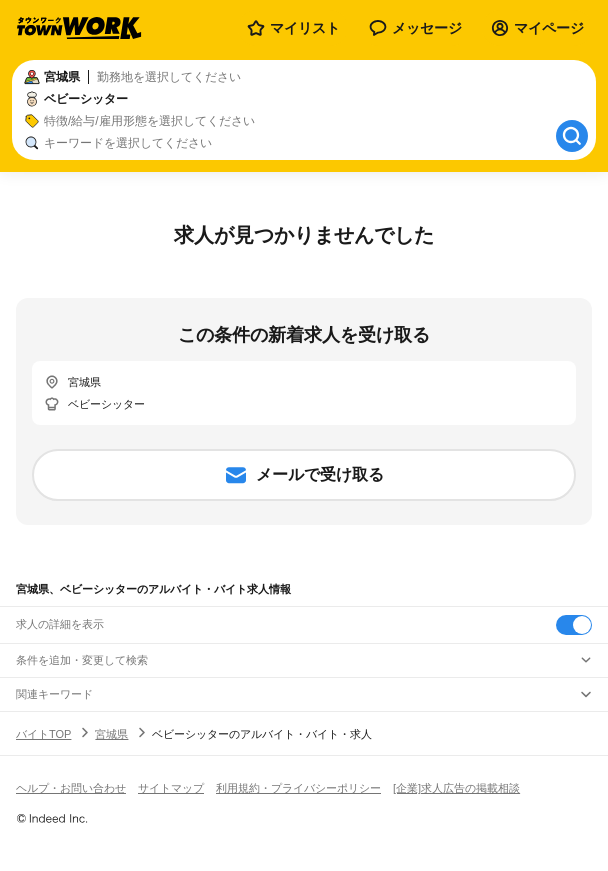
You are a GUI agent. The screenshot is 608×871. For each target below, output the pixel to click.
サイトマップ (171, 788)
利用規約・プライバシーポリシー (298, 788)
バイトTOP (43, 734)
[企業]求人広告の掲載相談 (456, 788)
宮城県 (111, 734)
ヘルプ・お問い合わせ (71, 788)
